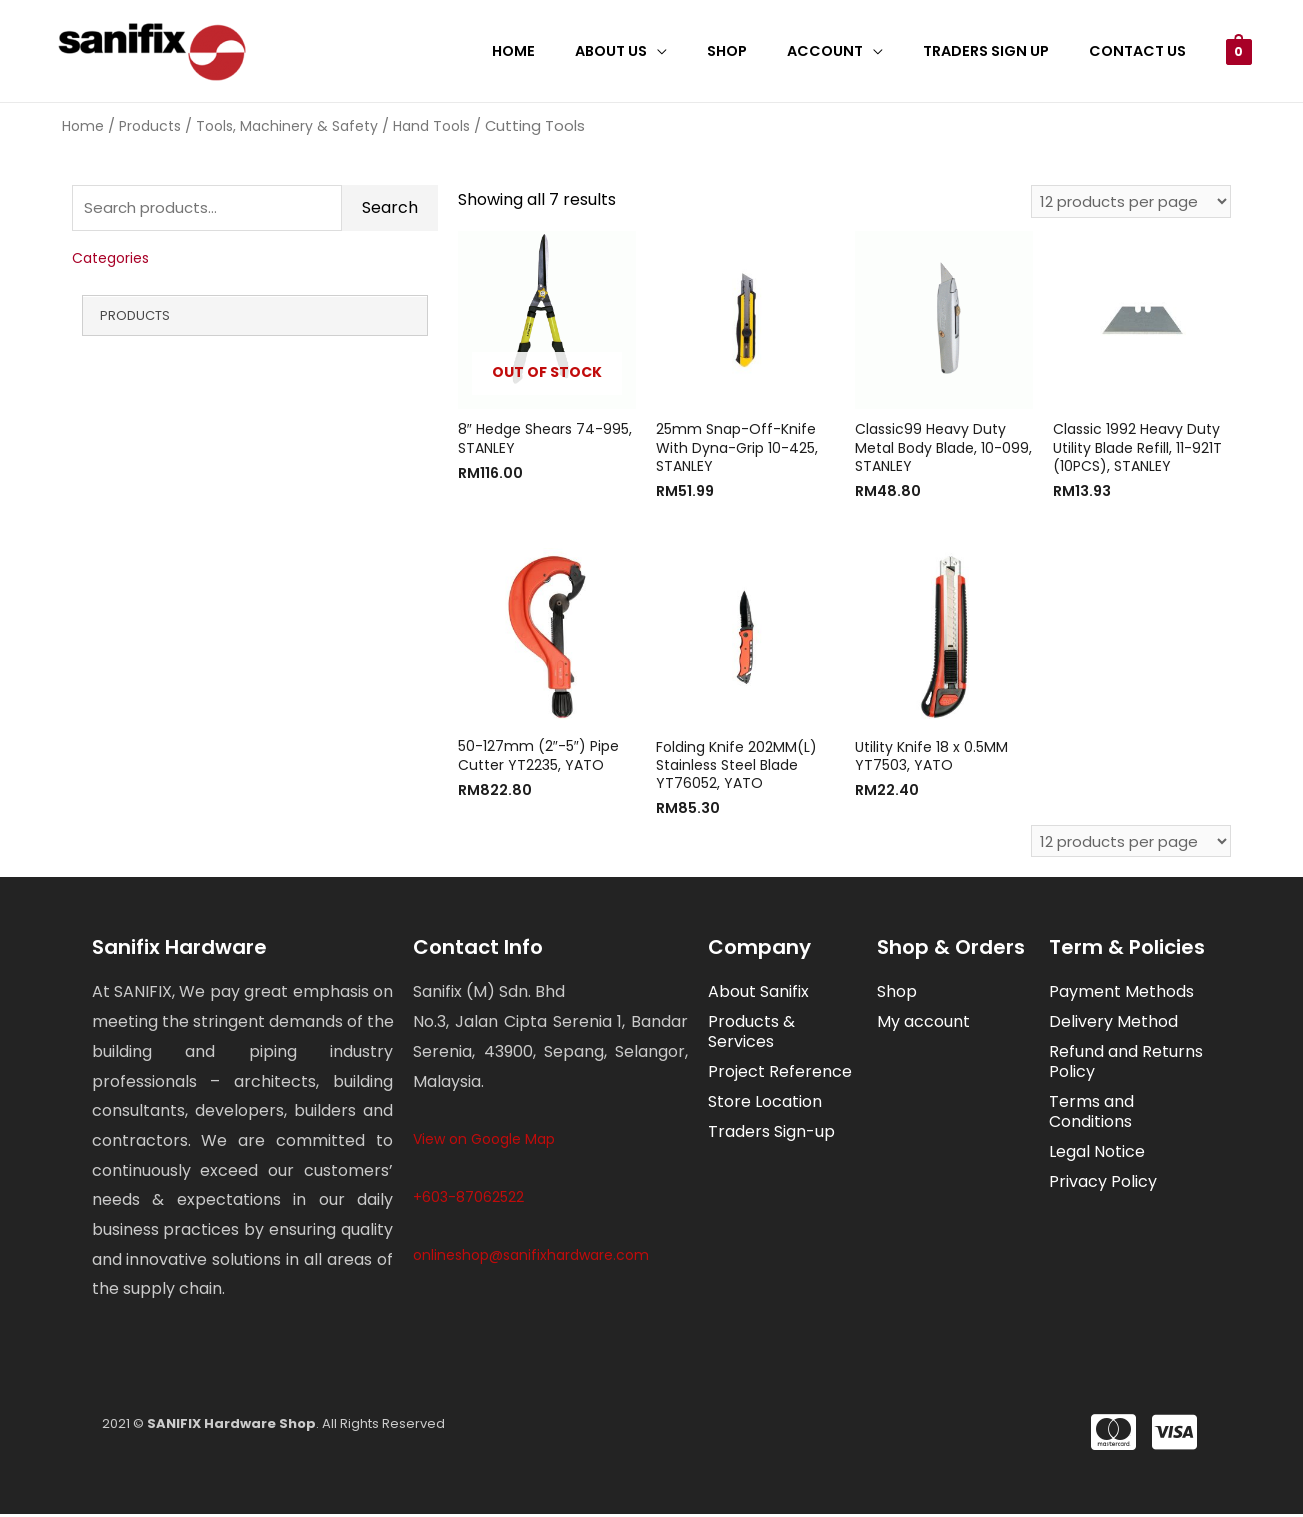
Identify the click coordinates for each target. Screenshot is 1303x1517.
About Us (662, 51)
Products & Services (751, 1034)
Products (150, 126)
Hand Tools (431, 126)
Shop (766, 51)
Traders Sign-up (771, 1134)
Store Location (765, 1104)
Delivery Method (1113, 1024)
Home (575, 51)
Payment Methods (1121, 994)
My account (923, 1024)
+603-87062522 (468, 1199)
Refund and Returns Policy (1126, 1064)
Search (390, 210)
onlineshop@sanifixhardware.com (531, 1257)
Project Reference (780, 1074)
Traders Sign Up (1003, 51)
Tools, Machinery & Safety (287, 126)
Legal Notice (1097, 1154)
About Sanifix (758, 994)
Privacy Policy (1103, 1184)
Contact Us (1143, 51)
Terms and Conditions (1091, 1114)
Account (853, 51)
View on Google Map (484, 1142)
